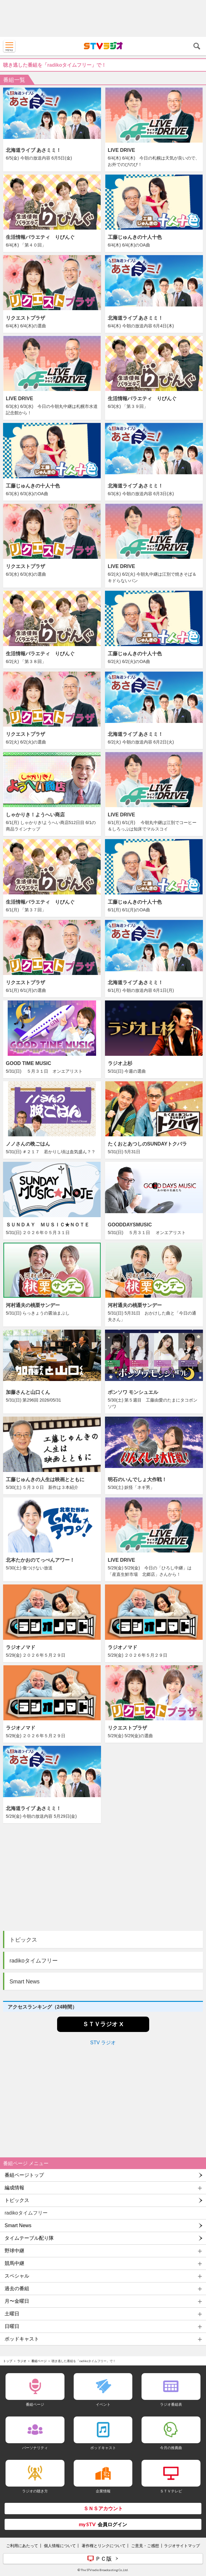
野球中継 (14, 2250)
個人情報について (60, 2545)
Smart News (25, 1981)
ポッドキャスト (22, 2338)
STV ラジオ (103, 2042)
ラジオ (21, 2361)
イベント (103, 2404)
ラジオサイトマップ (182, 2545)
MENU (9, 46)
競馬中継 (14, 2263)
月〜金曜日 (17, 2301)
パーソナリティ (35, 2447)
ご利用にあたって (22, 2545)
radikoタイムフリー (34, 1961)
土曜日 (12, 2313)
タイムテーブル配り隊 (29, 2238)
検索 (197, 46)
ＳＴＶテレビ (171, 2491)
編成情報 (14, 2187)
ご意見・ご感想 (145, 2545)
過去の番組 (17, 2288)
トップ (7, 2361)
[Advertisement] (103, 18)
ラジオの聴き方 (35, 2491)
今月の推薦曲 (171, 2447)
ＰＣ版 (103, 2558)
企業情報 (103, 2491)
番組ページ (39, 2361)
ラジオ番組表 (171, 2404)
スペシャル (17, 2275)
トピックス (23, 1940)
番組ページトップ (24, 2175)
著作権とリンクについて (104, 2545)
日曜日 (12, 2326)
